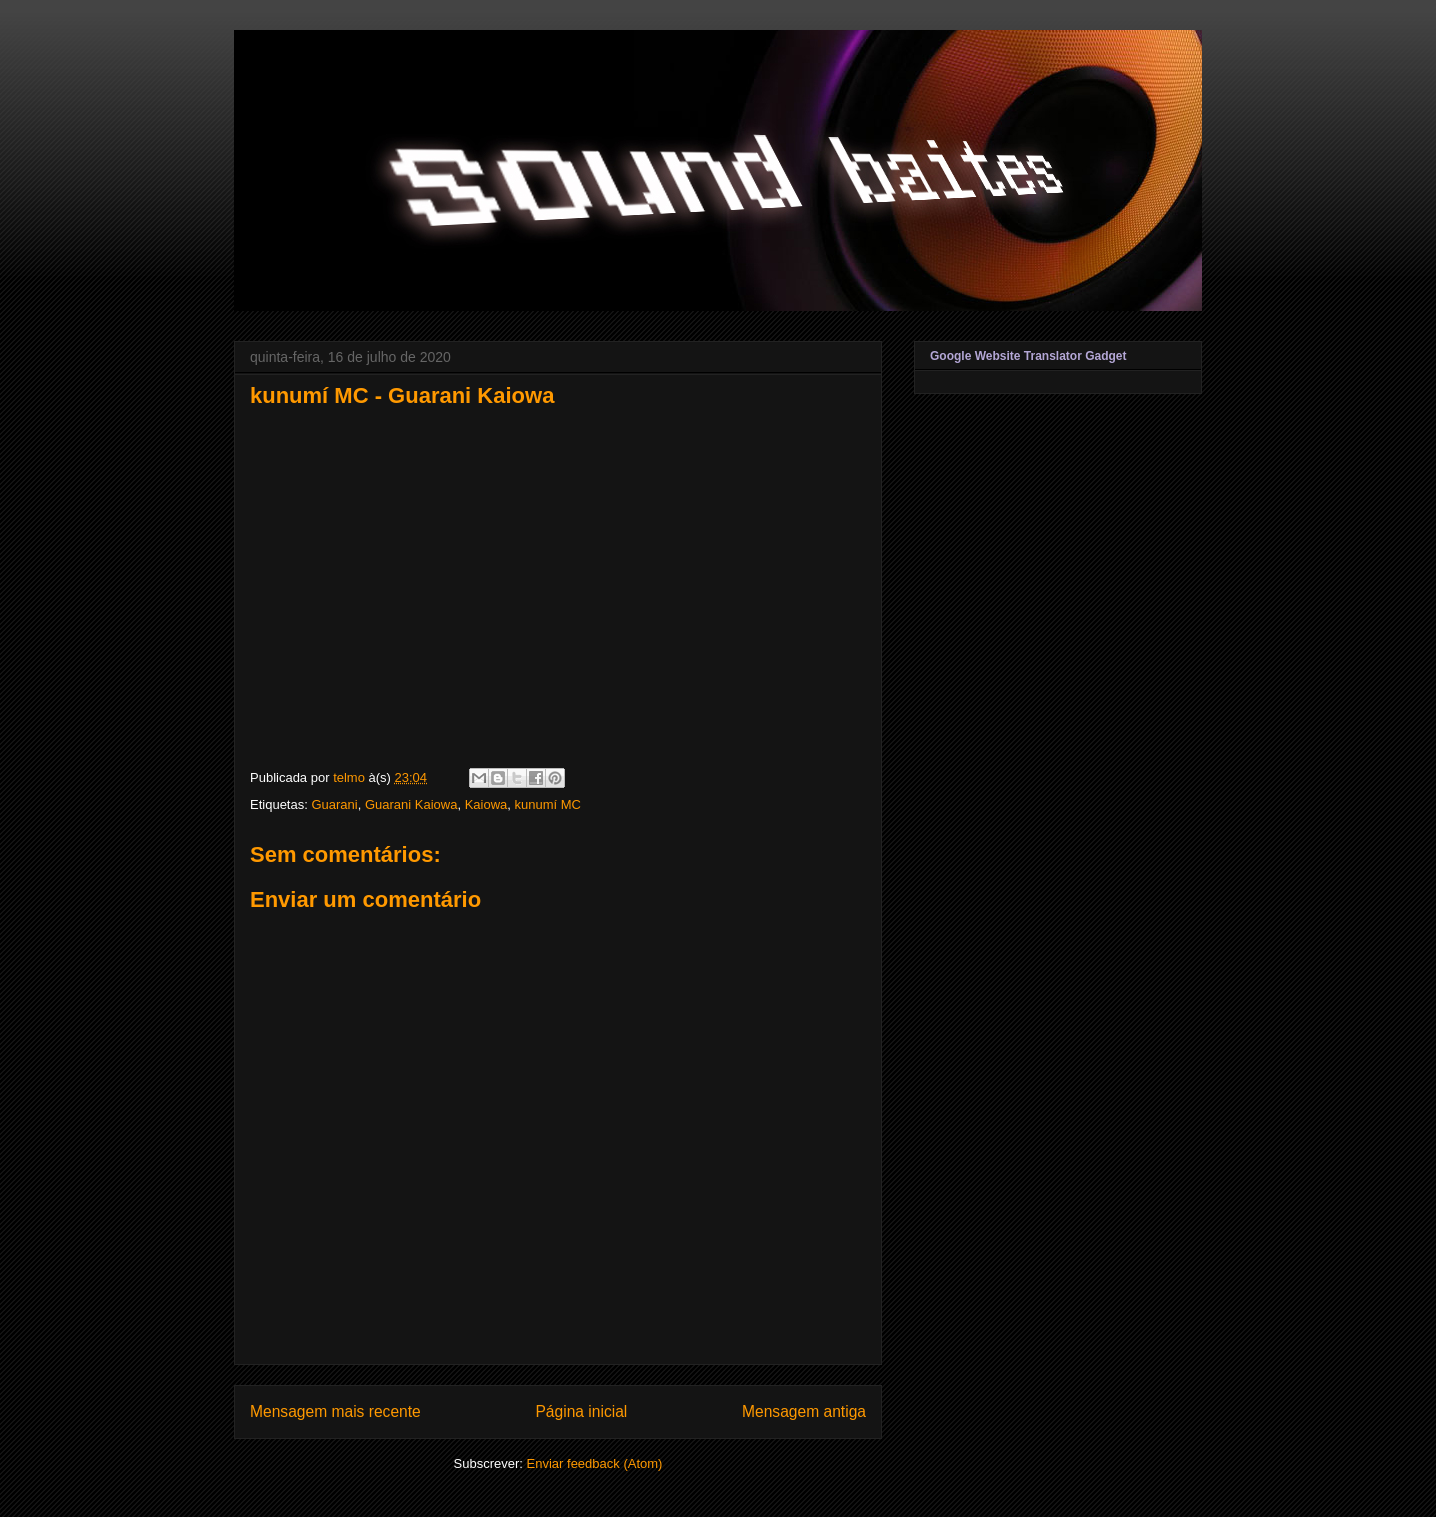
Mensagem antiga (804, 1411)
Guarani (334, 804)
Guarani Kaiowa (411, 804)
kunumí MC (548, 804)
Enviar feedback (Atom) (595, 1463)
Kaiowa (486, 804)
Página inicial (581, 1411)
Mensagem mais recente (335, 1411)
